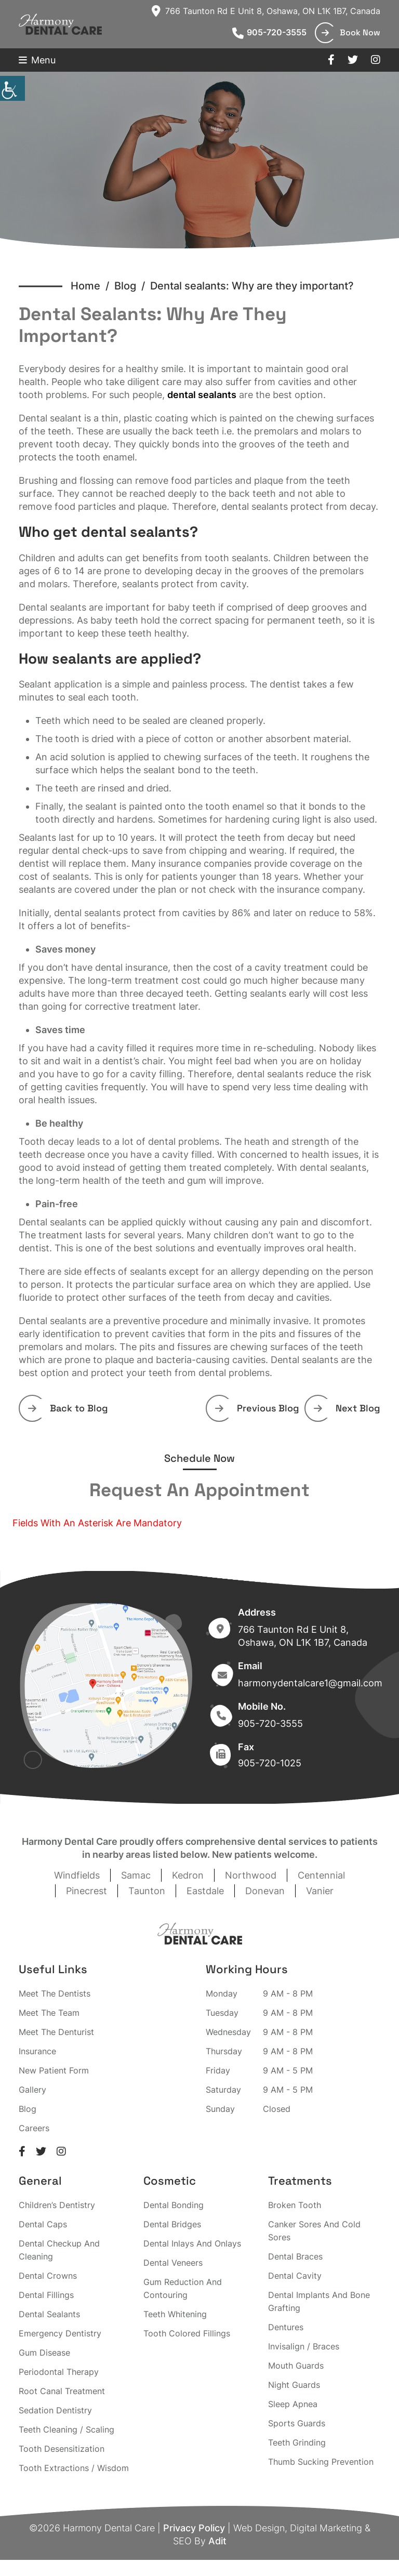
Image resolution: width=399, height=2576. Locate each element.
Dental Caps (43, 2224)
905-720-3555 (269, 32)
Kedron (188, 1875)
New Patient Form (54, 2070)
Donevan (265, 1890)
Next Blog (347, 1408)
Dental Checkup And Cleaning (59, 2250)
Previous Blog (257, 1408)
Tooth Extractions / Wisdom (74, 2468)
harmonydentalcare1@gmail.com (310, 1682)
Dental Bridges (172, 2224)
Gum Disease (44, 2352)
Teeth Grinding (297, 2442)
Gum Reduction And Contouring (182, 2288)
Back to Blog (68, 1408)
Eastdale (205, 1890)
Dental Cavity (295, 2275)
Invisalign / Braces (303, 2346)
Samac (136, 1875)
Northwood (250, 1875)
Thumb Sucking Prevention (321, 2461)
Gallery (32, 2089)
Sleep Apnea (292, 2404)
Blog (27, 2109)
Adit (217, 2540)
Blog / (132, 286)
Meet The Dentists (54, 1993)
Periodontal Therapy (59, 2372)
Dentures (285, 2327)
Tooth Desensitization (61, 2448)
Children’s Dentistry (57, 2205)
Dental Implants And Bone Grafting (319, 2301)
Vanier (320, 1890)
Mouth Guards (296, 2365)
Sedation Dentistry (55, 2410)
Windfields (77, 1875)
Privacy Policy (194, 2527)
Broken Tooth (294, 2205)
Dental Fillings (46, 2295)
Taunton (146, 1890)
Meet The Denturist (56, 2032)
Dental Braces (295, 2256)
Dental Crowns (48, 2275)
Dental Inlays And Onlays (192, 2243)
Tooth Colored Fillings (186, 2333)
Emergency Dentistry (60, 2333)
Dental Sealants (49, 2314)
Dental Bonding (173, 2205)
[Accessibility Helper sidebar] (12, 88)
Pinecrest (86, 1890)
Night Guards (294, 2385)
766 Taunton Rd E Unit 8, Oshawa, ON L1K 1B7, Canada (266, 11)
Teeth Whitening (175, 2314)
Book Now (351, 32)
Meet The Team (49, 2012)
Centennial (321, 1875)
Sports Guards (296, 2423)
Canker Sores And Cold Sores (314, 2230)
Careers (34, 2128)
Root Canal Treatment (62, 2391)
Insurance (37, 2051)
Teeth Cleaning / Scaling (66, 2429)
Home (85, 286)
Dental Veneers (173, 2262)
